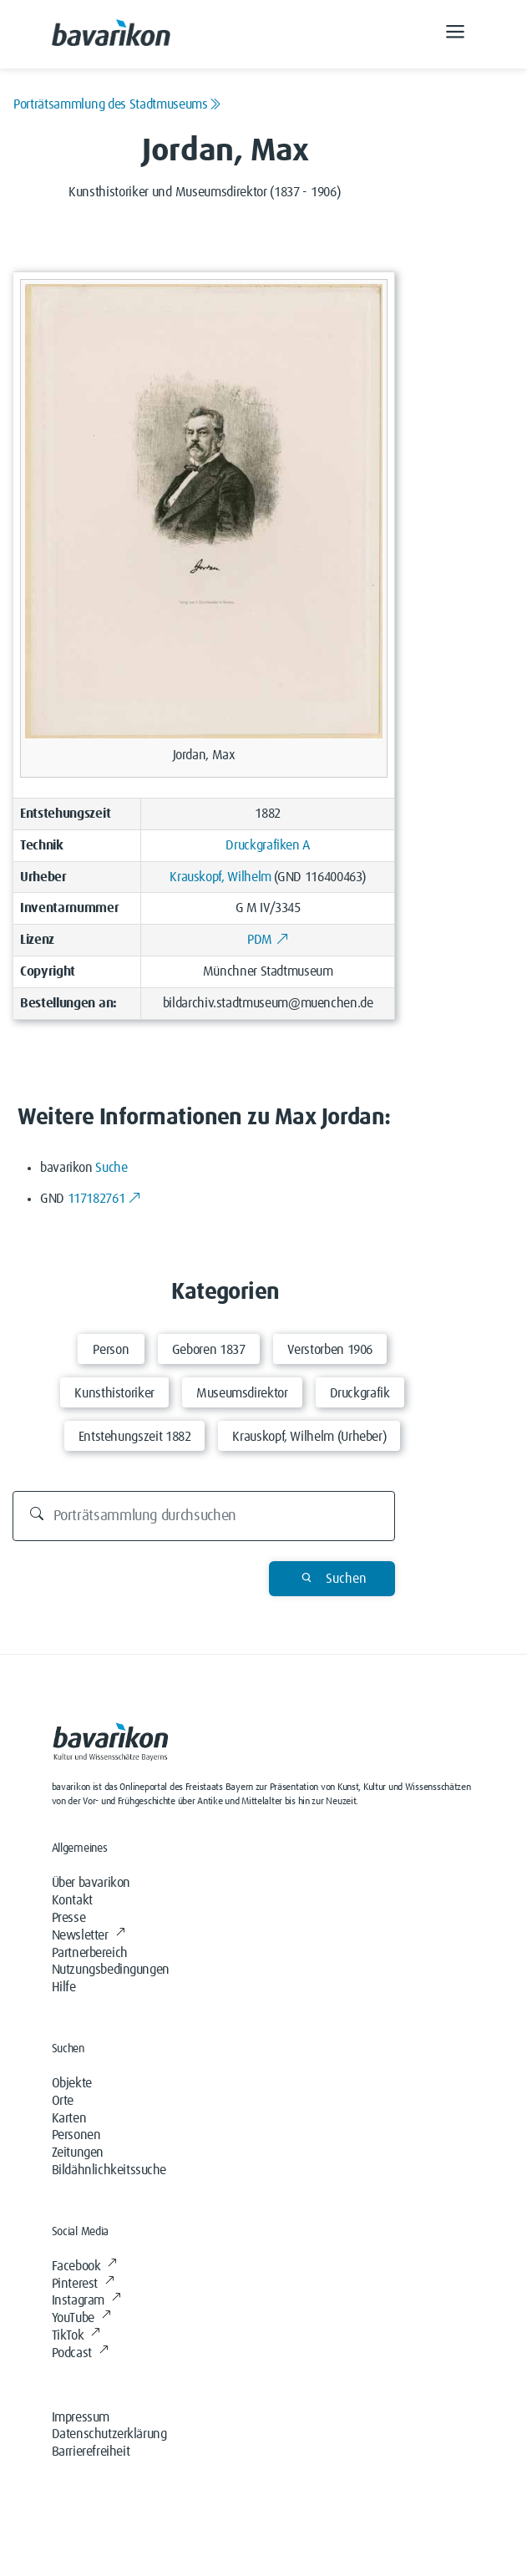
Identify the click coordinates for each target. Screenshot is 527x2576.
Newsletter (88, 1935)
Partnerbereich (90, 1953)
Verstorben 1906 (330, 1349)
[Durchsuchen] (204, 1516)
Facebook (84, 2266)
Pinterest (83, 2283)
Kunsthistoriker (114, 1393)
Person (111, 1349)
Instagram (86, 2300)
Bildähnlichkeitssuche (109, 2170)
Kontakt (72, 1900)
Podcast (80, 2353)
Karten (69, 2118)
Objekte (72, 2083)
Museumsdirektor (242, 1393)
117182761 (104, 1198)
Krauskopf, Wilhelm (220, 877)
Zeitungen (78, 2152)
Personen (76, 2135)
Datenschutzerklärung (109, 2434)
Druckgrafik (360, 1393)
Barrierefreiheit (91, 2451)
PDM (268, 939)
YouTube (81, 2318)
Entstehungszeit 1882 (135, 1436)
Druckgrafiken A (267, 845)
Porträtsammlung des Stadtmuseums (116, 104)
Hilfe (64, 1987)
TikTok (76, 2335)
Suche (111, 1167)
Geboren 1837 (209, 1349)
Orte (62, 2100)
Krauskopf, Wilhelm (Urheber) (309, 1436)
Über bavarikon (91, 1882)
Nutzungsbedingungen (111, 1969)
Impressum (80, 2417)
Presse (69, 1917)
